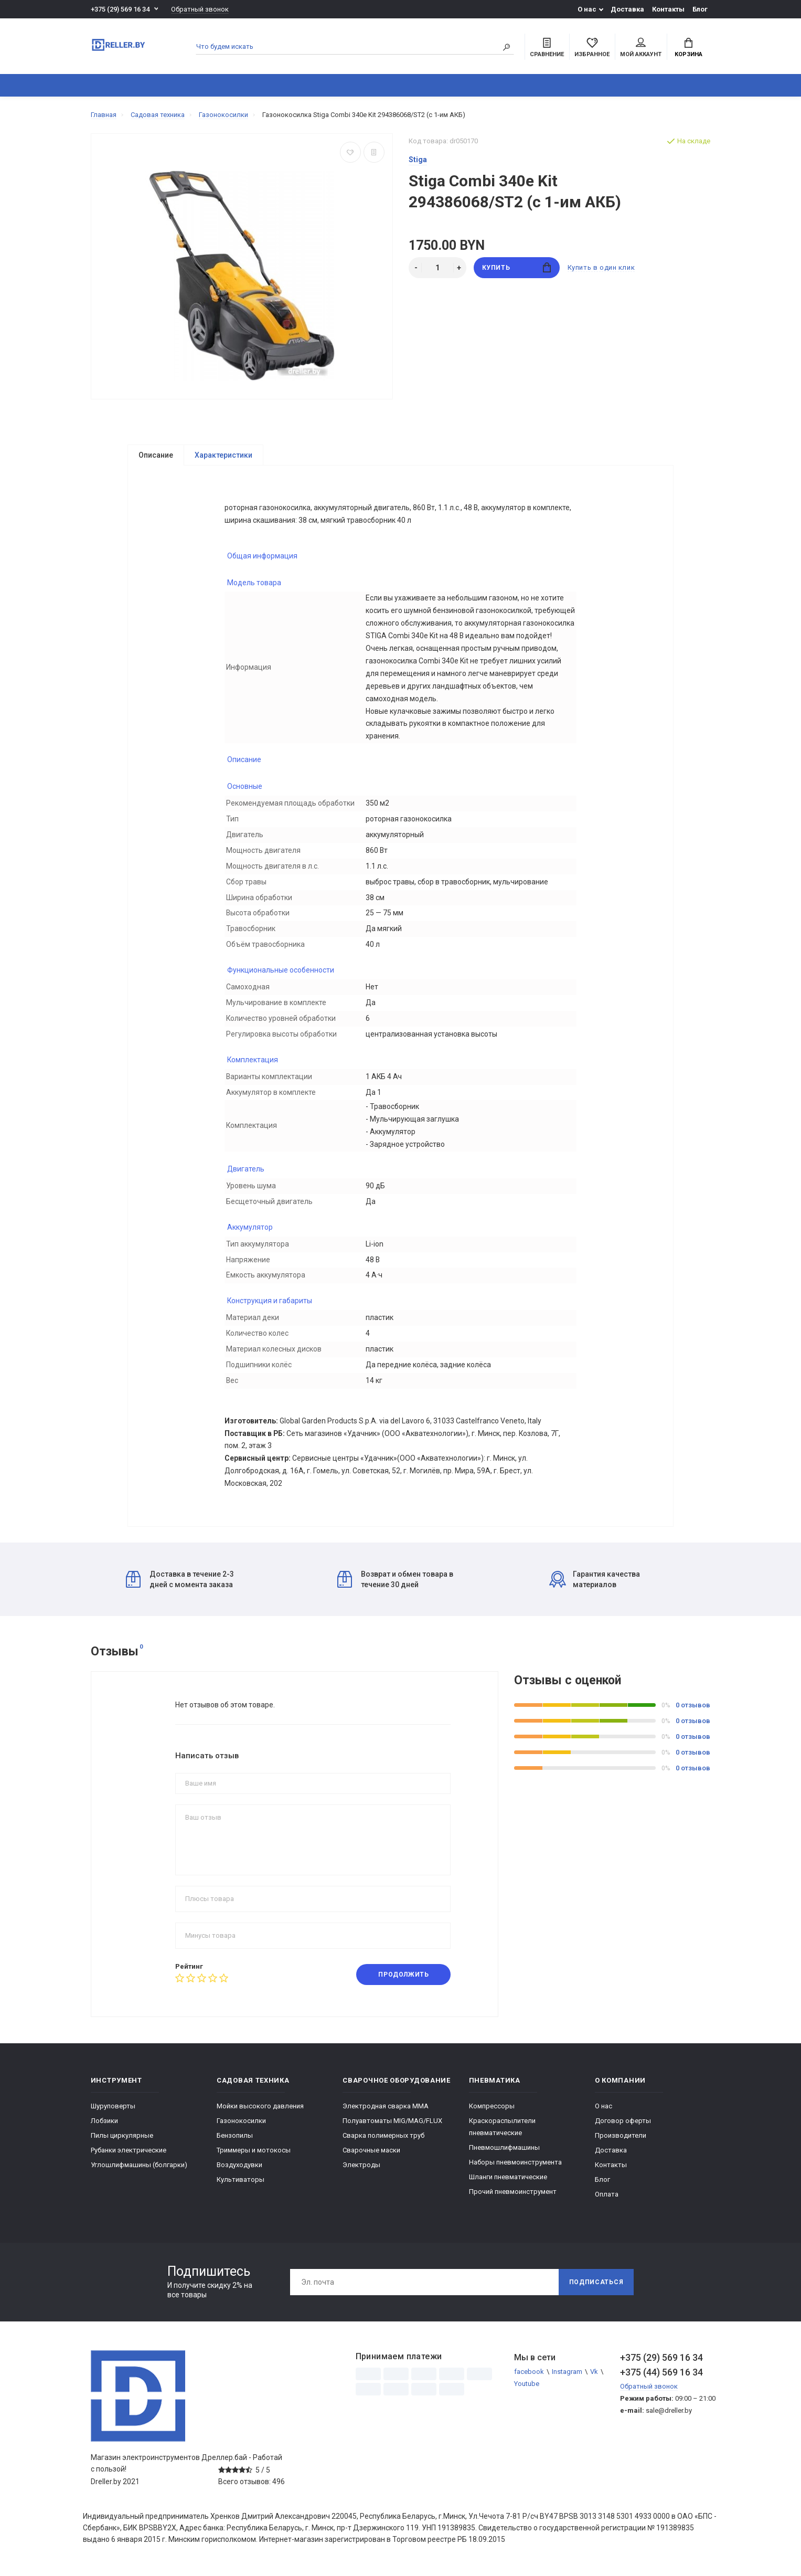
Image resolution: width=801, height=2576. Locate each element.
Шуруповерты (113, 2110)
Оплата (606, 2198)
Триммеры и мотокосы (254, 2154)
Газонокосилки (241, 2124)
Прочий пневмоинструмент (513, 2195)
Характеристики (223, 455)
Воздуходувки (239, 2168)
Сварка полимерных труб (383, 2139)
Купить (516, 267)
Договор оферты (623, 2124)
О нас (587, 9)
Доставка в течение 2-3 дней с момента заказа (180, 1583)
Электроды (361, 2168)
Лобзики (104, 2124)
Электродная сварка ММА (386, 2110)
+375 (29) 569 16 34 (120, 9)
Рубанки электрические (128, 2154)
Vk (594, 2375)
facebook (529, 2375)
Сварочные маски (371, 2154)
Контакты (668, 9)
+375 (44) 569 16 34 (661, 2375)
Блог (700, 9)
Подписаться (596, 2285)
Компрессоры (492, 2110)
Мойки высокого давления (260, 2110)
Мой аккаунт (640, 48)
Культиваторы (240, 2183)
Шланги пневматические (508, 2180)
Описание (155, 455)
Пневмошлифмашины (504, 2151)
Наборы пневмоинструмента (515, 2166)
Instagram (567, 2375)
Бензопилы (235, 2139)
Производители (620, 2139)
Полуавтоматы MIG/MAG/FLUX (392, 2124)
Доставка (627, 9)
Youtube (526, 2387)
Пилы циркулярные (122, 2139)
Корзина (688, 48)
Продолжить (403, 1978)
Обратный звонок (200, 9)
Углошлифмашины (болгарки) (139, 2168)
